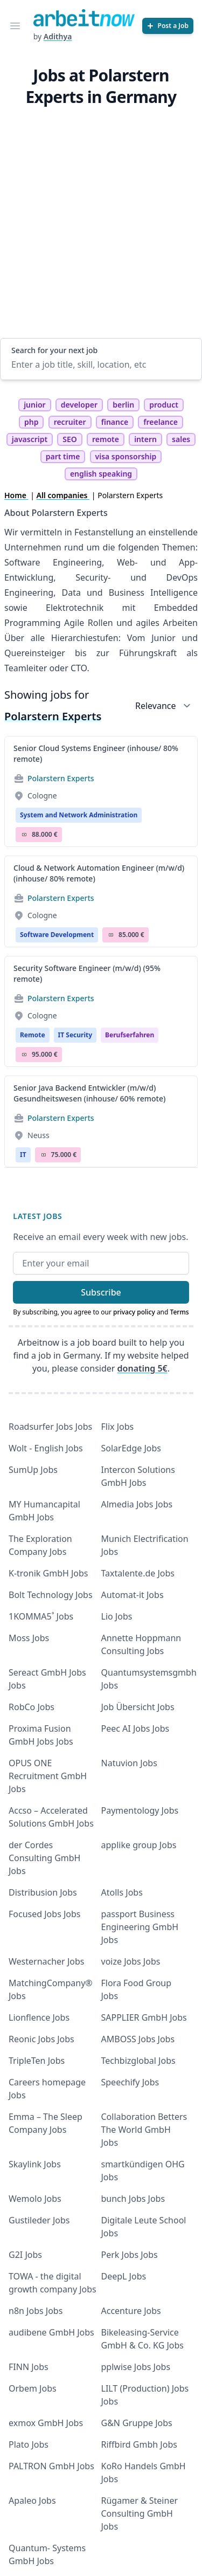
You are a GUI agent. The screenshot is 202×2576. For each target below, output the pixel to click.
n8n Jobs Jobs (35, 2311)
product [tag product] (163, 405)
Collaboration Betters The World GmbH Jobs (144, 2129)
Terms (179, 1312)
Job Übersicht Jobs (138, 1707)
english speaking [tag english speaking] (101, 474)
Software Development (57, 934)
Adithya (58, 36)
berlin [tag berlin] (123, 405)
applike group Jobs (139, 1845)
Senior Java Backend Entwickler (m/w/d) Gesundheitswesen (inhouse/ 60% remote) (89, 1093)
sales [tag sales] (181, 439)
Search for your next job (54, 350)
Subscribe (101, 1292)
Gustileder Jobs (39, 2220)
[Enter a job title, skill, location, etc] (101, 364)
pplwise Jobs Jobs (136, 2367)
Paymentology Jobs (140, 1810)
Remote (32, 1034)
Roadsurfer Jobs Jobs (50, 1426)
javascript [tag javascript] (29, 439)
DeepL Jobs (124, 2276)
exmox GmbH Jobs (46, 2423)
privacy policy (134, 1312)
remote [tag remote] (105, 439)
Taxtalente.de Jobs (138, 1573)
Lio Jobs (117, 1616)
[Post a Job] (167, 26)
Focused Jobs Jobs (45, 1914)
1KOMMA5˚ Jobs (41, 1616)
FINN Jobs (28, 2367)
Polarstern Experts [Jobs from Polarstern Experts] (60, 778)
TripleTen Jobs (37, 2061)
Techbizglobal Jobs (138, 2061)
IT (23, 1154)
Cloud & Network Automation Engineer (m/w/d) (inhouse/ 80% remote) (98, 873)
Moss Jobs (29, 1638)
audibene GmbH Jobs (51, 2332)
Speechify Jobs (130, 2082)
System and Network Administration (78, 814)
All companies (63, 495)
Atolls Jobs (122, 1892)
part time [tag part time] (63, 456)
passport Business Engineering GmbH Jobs (140, 1927)
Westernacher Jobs (46, 1961)
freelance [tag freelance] (160, 422)
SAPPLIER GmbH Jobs (144, 2017)
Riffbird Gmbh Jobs (139, 2444)
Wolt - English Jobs (46, 1448)
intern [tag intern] (145, 439)
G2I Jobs (25, 2255)
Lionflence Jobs (39, 2017)
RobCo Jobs (31, 1707)
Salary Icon (24, 834)
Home (16, 495)
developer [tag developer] (79, 405)
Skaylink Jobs (35, 2164)
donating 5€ (142, 1368)
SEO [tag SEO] (69, 439)
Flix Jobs (117, 1426)
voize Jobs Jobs (131, 1961)
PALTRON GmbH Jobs (51, 2466)
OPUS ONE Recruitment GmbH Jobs (48, 1776)
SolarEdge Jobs (131, 1448)
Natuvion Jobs (129, 1763)
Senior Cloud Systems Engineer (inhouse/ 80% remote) (95, 753)
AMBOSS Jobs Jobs (138, 2039)
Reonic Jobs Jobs (41, 2039)
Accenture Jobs (131, 2311)
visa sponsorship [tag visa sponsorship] (126, 456)
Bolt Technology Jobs (51, 1595)
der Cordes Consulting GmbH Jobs (44, 1858)
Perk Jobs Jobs (129, 2255)
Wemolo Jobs (35, 2199)
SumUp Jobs (33, 1470)
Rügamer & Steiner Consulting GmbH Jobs (139, 2513)
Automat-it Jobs (132, 1595)
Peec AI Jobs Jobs (135, 1728)
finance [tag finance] (114, 422)
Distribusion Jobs (43, 1892)
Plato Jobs (28, 2444)
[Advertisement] (101, 231)
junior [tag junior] (35, 405)
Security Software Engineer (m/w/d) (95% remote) (87, 973)
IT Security (75, 1034)
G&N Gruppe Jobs (136, 2423)
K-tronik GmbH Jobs (48, 1573)
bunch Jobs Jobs (133, 2199)
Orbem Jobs (33, 2388)
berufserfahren (129, 1034)
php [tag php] (31, 422)
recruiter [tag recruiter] (70, 422)
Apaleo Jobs (32, 2500)
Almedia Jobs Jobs (137, 1504)
